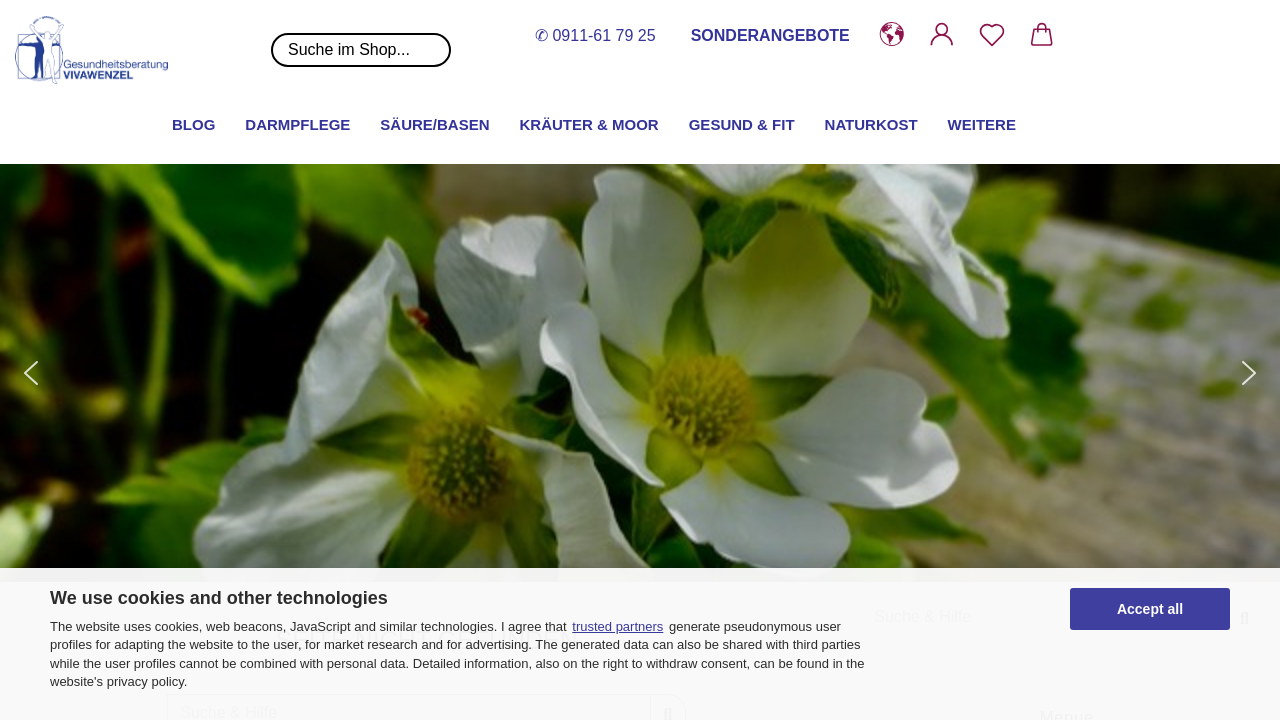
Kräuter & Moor (589, 124)
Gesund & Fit (742, 124)
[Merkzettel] (992, 35)
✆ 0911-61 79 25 (595, 35)
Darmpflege (297, 124)
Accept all (1150, 609)
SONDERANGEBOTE (770, 35)
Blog (193, 124)
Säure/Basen (434, 124)
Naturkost (871, 124)
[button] (892, 35)
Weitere (982, 124)
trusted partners (617, 626)
